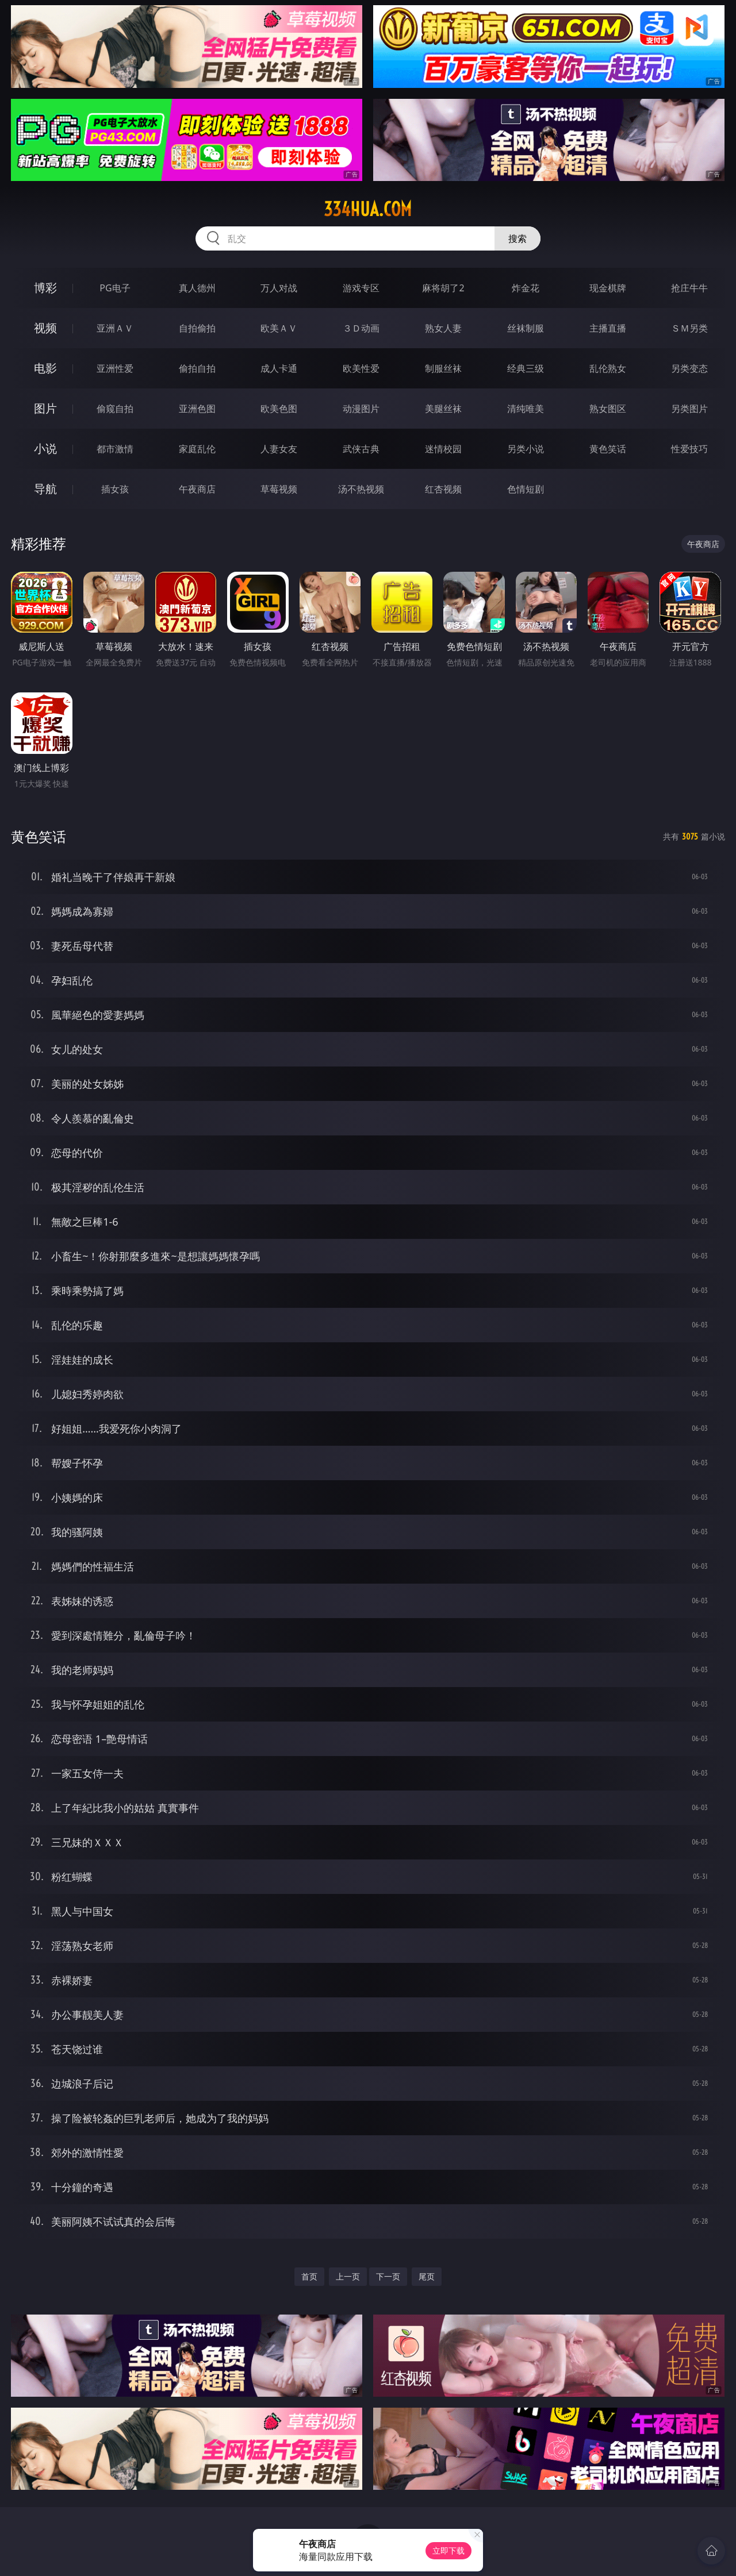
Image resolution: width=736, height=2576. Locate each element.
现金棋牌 (607, 288)
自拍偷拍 (197, 328)
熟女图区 (607, 408)
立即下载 (448, 2550)
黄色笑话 (607, 448)
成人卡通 (278, 368)
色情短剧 (525, 489)
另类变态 (689, 368)
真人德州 (197, 288)
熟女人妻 (443, 328)
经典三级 (525, 368)
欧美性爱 (361, 368)
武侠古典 (361, 448)
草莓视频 (278, 489)
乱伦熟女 (607, 368)
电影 (45, 368)
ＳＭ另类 (689, 328)
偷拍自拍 (197, 368)
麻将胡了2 (443, 288)
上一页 (348, 2276)
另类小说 (525, 448)
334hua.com (368, 209)
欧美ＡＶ (278, 328)
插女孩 (115, 489)
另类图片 (689, 408)
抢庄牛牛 (689, 288)
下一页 (388, 2276)
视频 (45, 328)
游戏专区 (361, 288)
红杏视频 (443, 489)
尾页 (427, 2276)
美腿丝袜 (443, 408)
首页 (309, 2276)
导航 (45, 488)
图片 (45, 408)
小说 (45, 448)
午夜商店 (197, 489)
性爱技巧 (689, 448)
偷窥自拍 (115, 408)
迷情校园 (443, 448)
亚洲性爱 (115, 368)
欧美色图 (278, 408)
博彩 (45, 287)
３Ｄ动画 (361, 328)
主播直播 (607, 328)
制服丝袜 (443, 368)
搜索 (517, 238)
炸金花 (525, 288)
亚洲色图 (197, 408)
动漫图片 (361, 408)
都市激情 (115, 448)
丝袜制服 (525, 328)
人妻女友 (278, 448)
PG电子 (114, 288)
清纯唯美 (525, 408)
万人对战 (278, 288)
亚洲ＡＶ (115, 328)
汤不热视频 (361, 489)
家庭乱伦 (197, 448)
